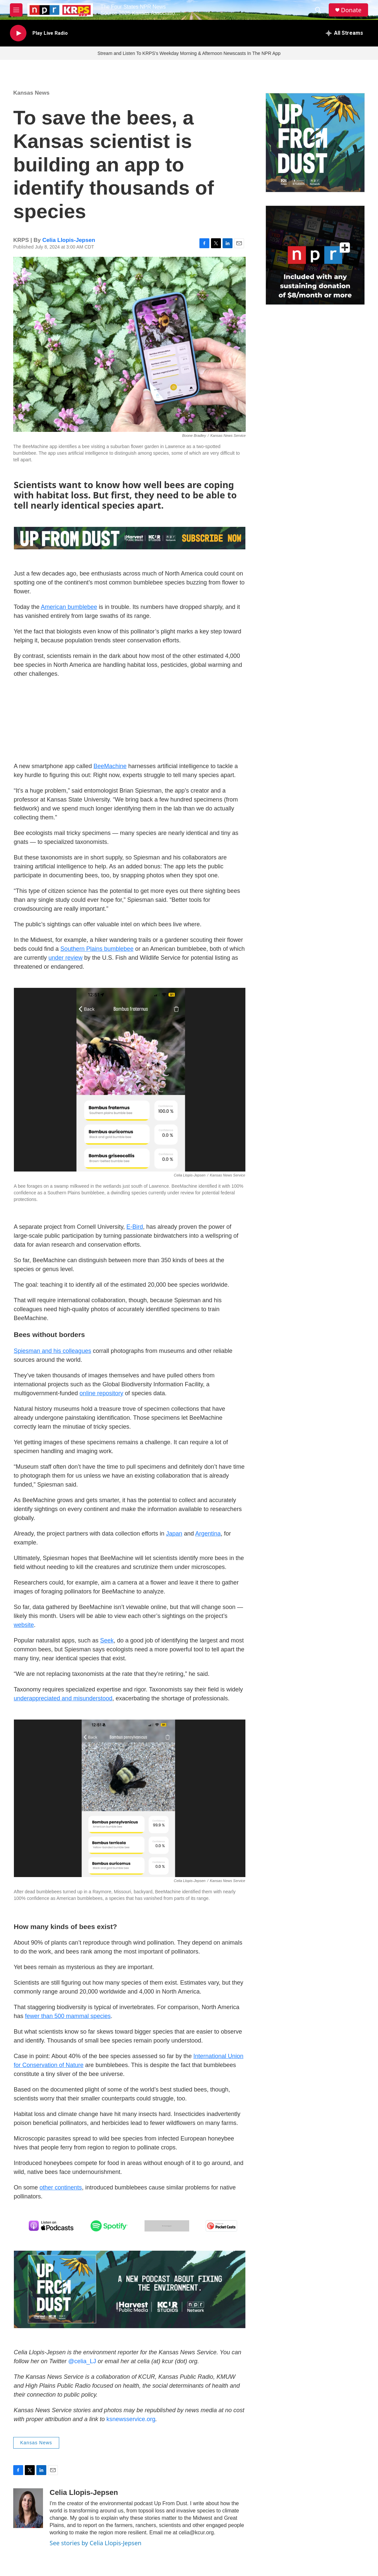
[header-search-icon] (318, 10)
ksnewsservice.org (130, 2419)
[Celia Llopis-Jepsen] (28, 2508)
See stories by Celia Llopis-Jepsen (96, 2543)
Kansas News (31, 93)
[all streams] (344, 33)
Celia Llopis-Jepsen (68, 240)
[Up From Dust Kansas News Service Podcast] (315, 142)
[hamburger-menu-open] (16, 10)
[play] (18, 33)
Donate (351, 10)
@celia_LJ (82, 2361)
